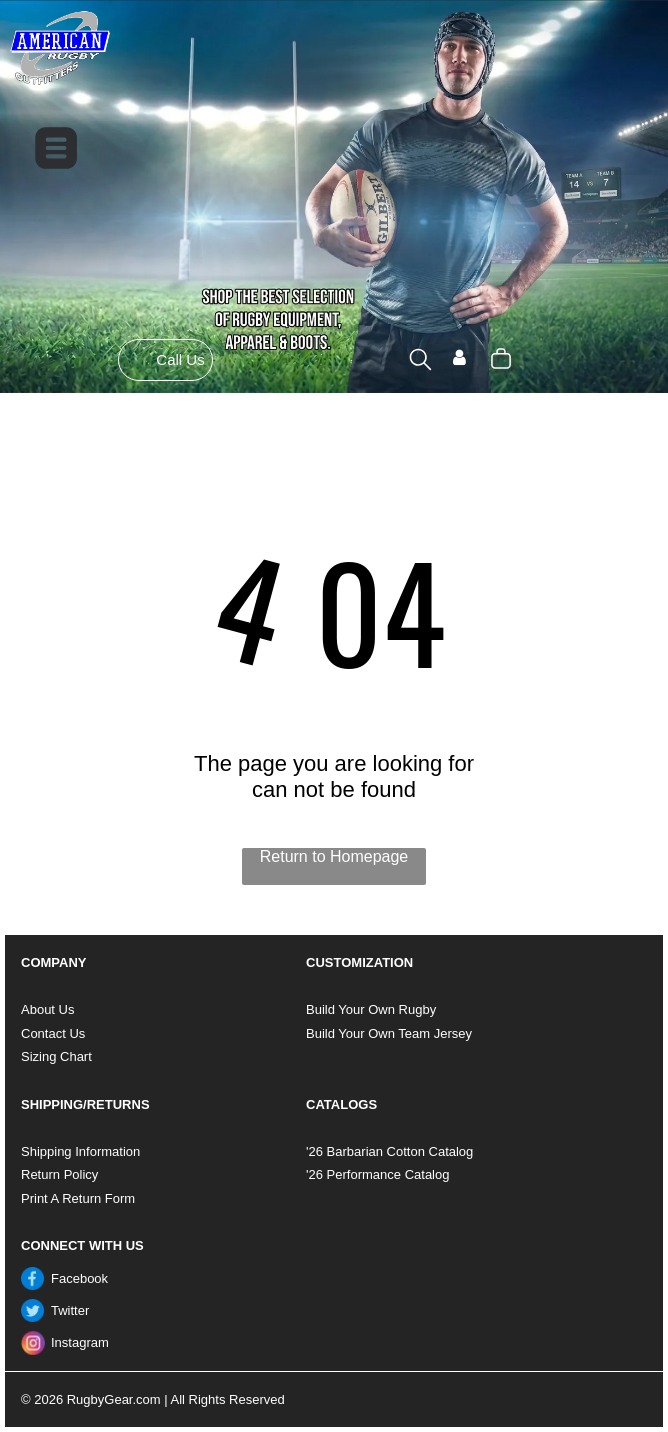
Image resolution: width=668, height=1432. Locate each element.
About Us (47, 1009)
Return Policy (59, 1174)
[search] (420, 361)
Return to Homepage (334, 856)
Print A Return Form (78, 1198)
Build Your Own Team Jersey (389, 1033)
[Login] (459, 359)
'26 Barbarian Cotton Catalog (389, 1151)
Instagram (80, 1342)
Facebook (79, 1278)
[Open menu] (56, 148)
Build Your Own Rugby (371, 1009)
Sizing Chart (56, 1056)
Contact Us (53, 1033)
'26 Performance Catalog (377, 1174)
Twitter (70, 1310)
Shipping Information (80, 1151)
